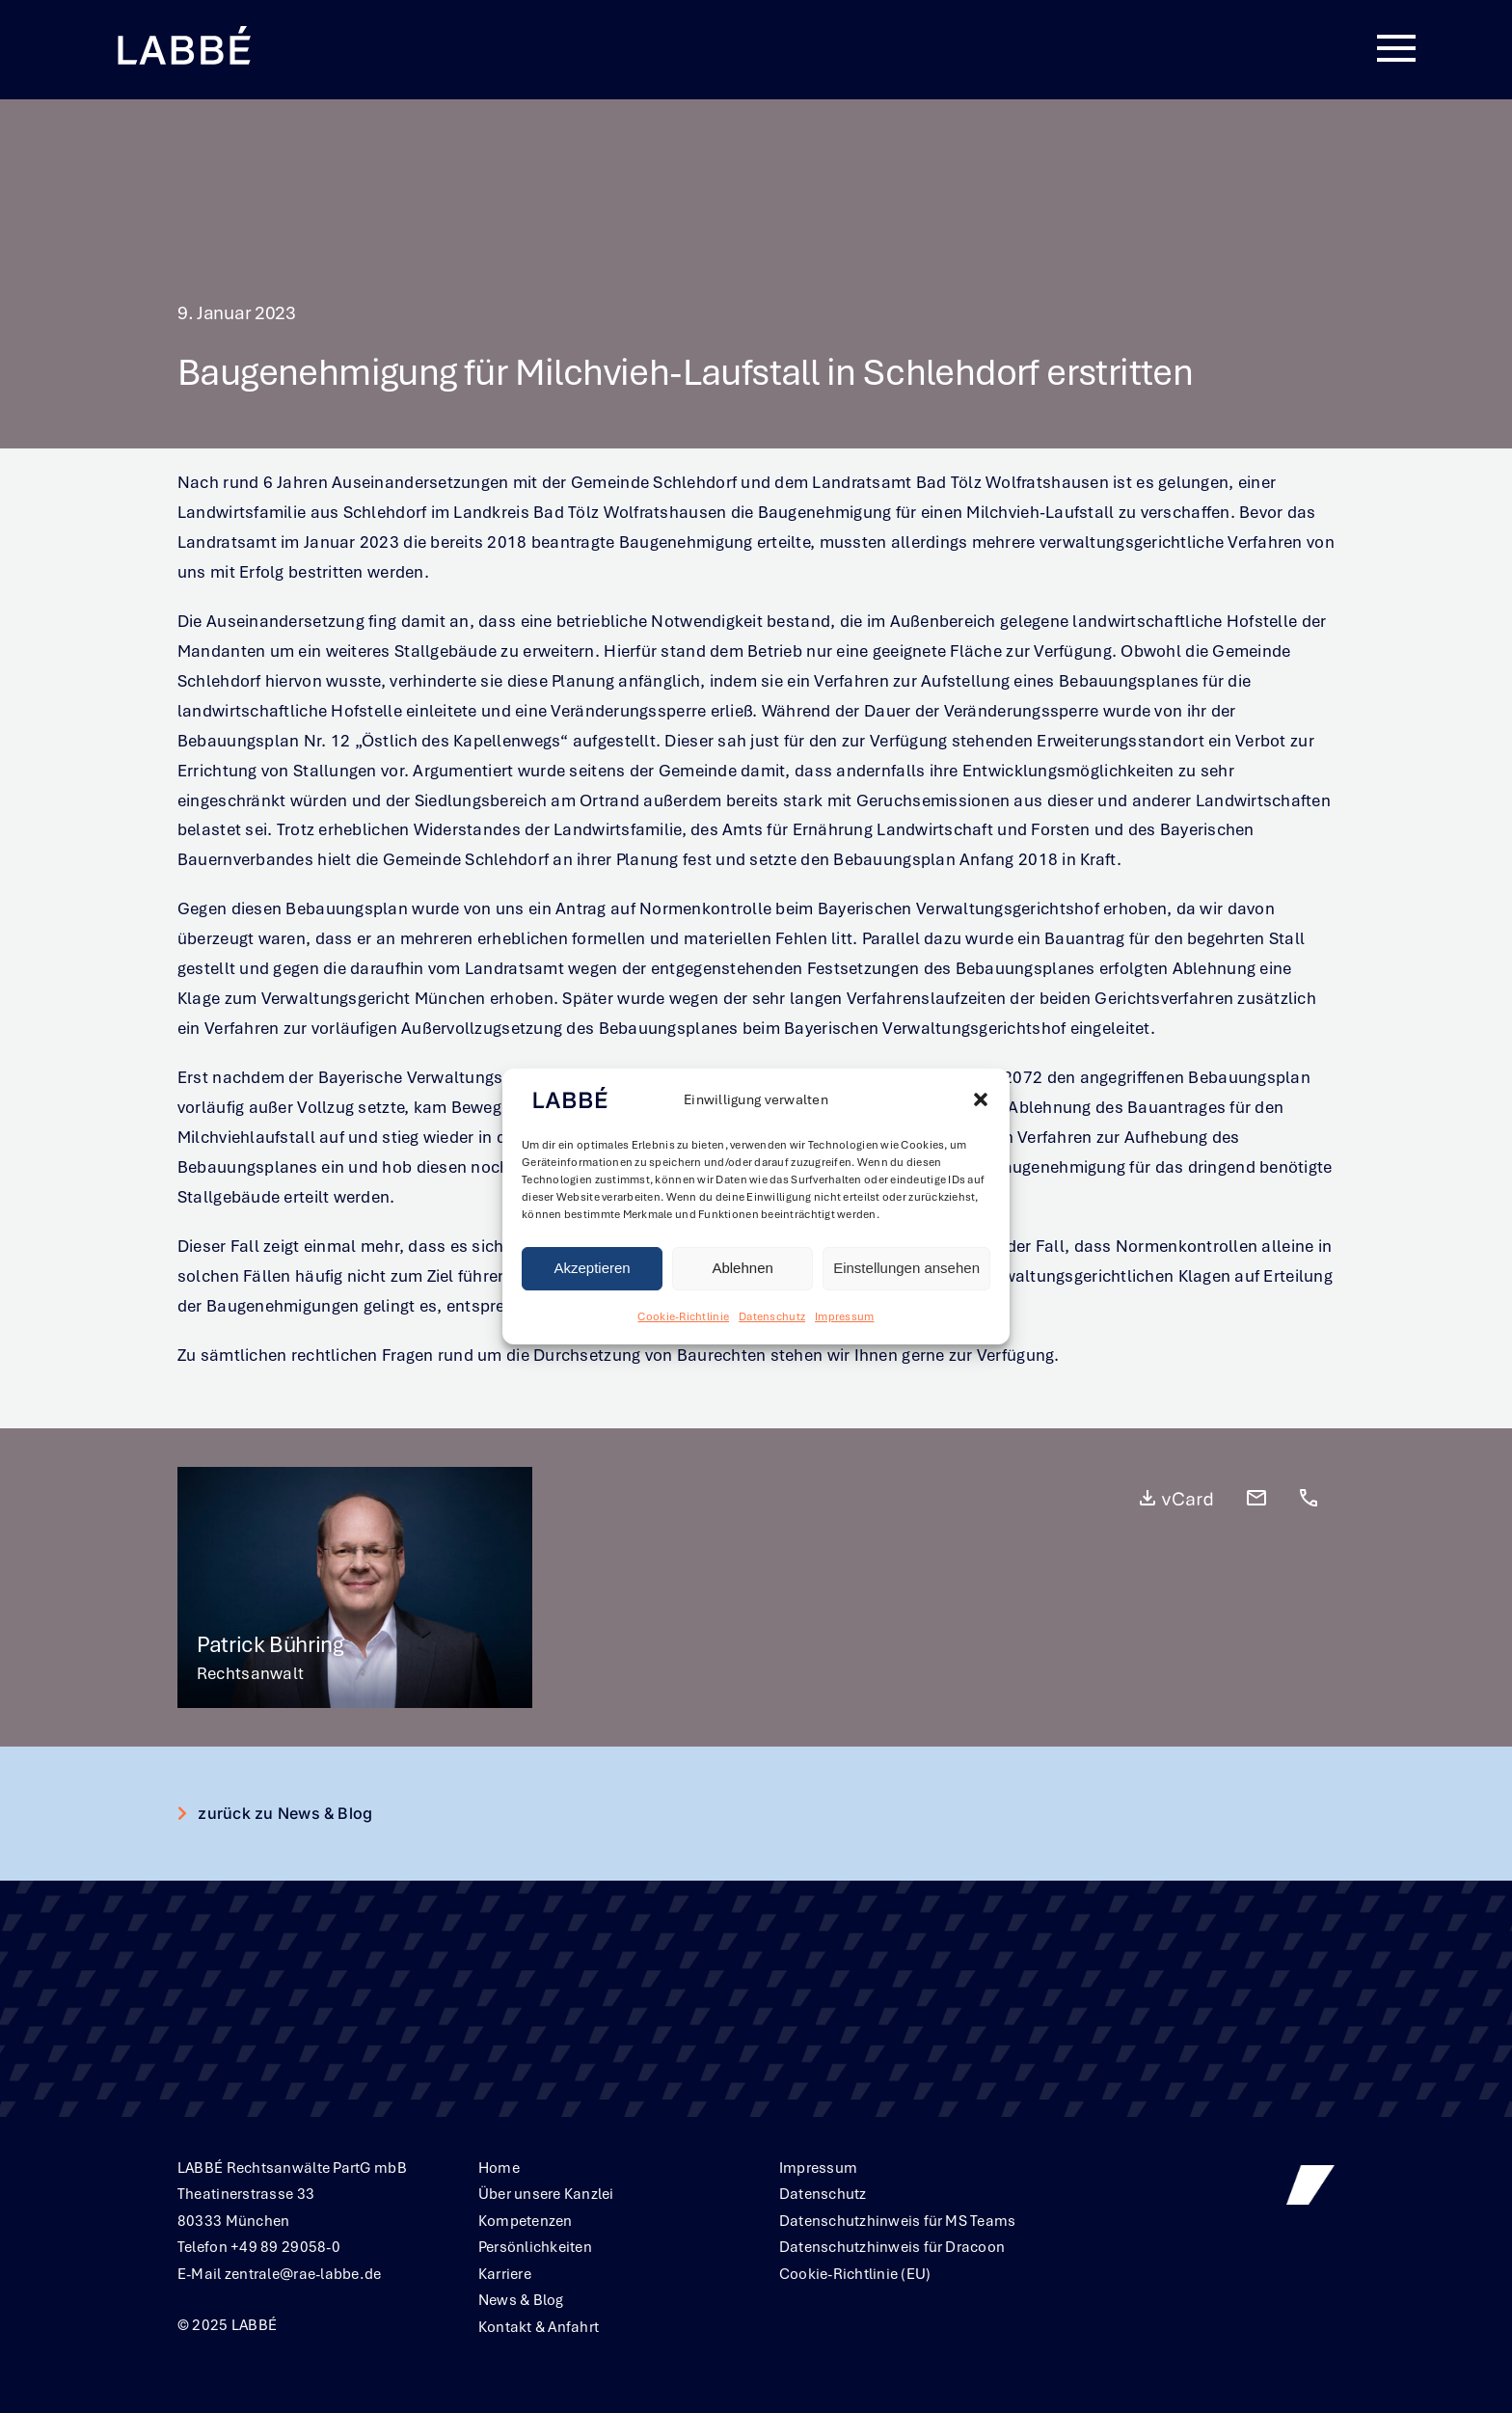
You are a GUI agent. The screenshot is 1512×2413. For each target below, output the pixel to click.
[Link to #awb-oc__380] (1396, 49)
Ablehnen (742, 1269)
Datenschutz (772, 1316)
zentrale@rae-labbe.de (303, 2274)
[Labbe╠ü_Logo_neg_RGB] (183, 28)
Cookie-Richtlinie (683, 1316)
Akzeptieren (592, 1269)
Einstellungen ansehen (906, 1269)
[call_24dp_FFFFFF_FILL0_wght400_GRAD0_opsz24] (1308, 1494)
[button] (980, 1100)
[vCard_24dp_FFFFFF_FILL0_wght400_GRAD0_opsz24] (1176, 1494)
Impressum (844, 1316)
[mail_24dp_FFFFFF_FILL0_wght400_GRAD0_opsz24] (1256, 1494)
